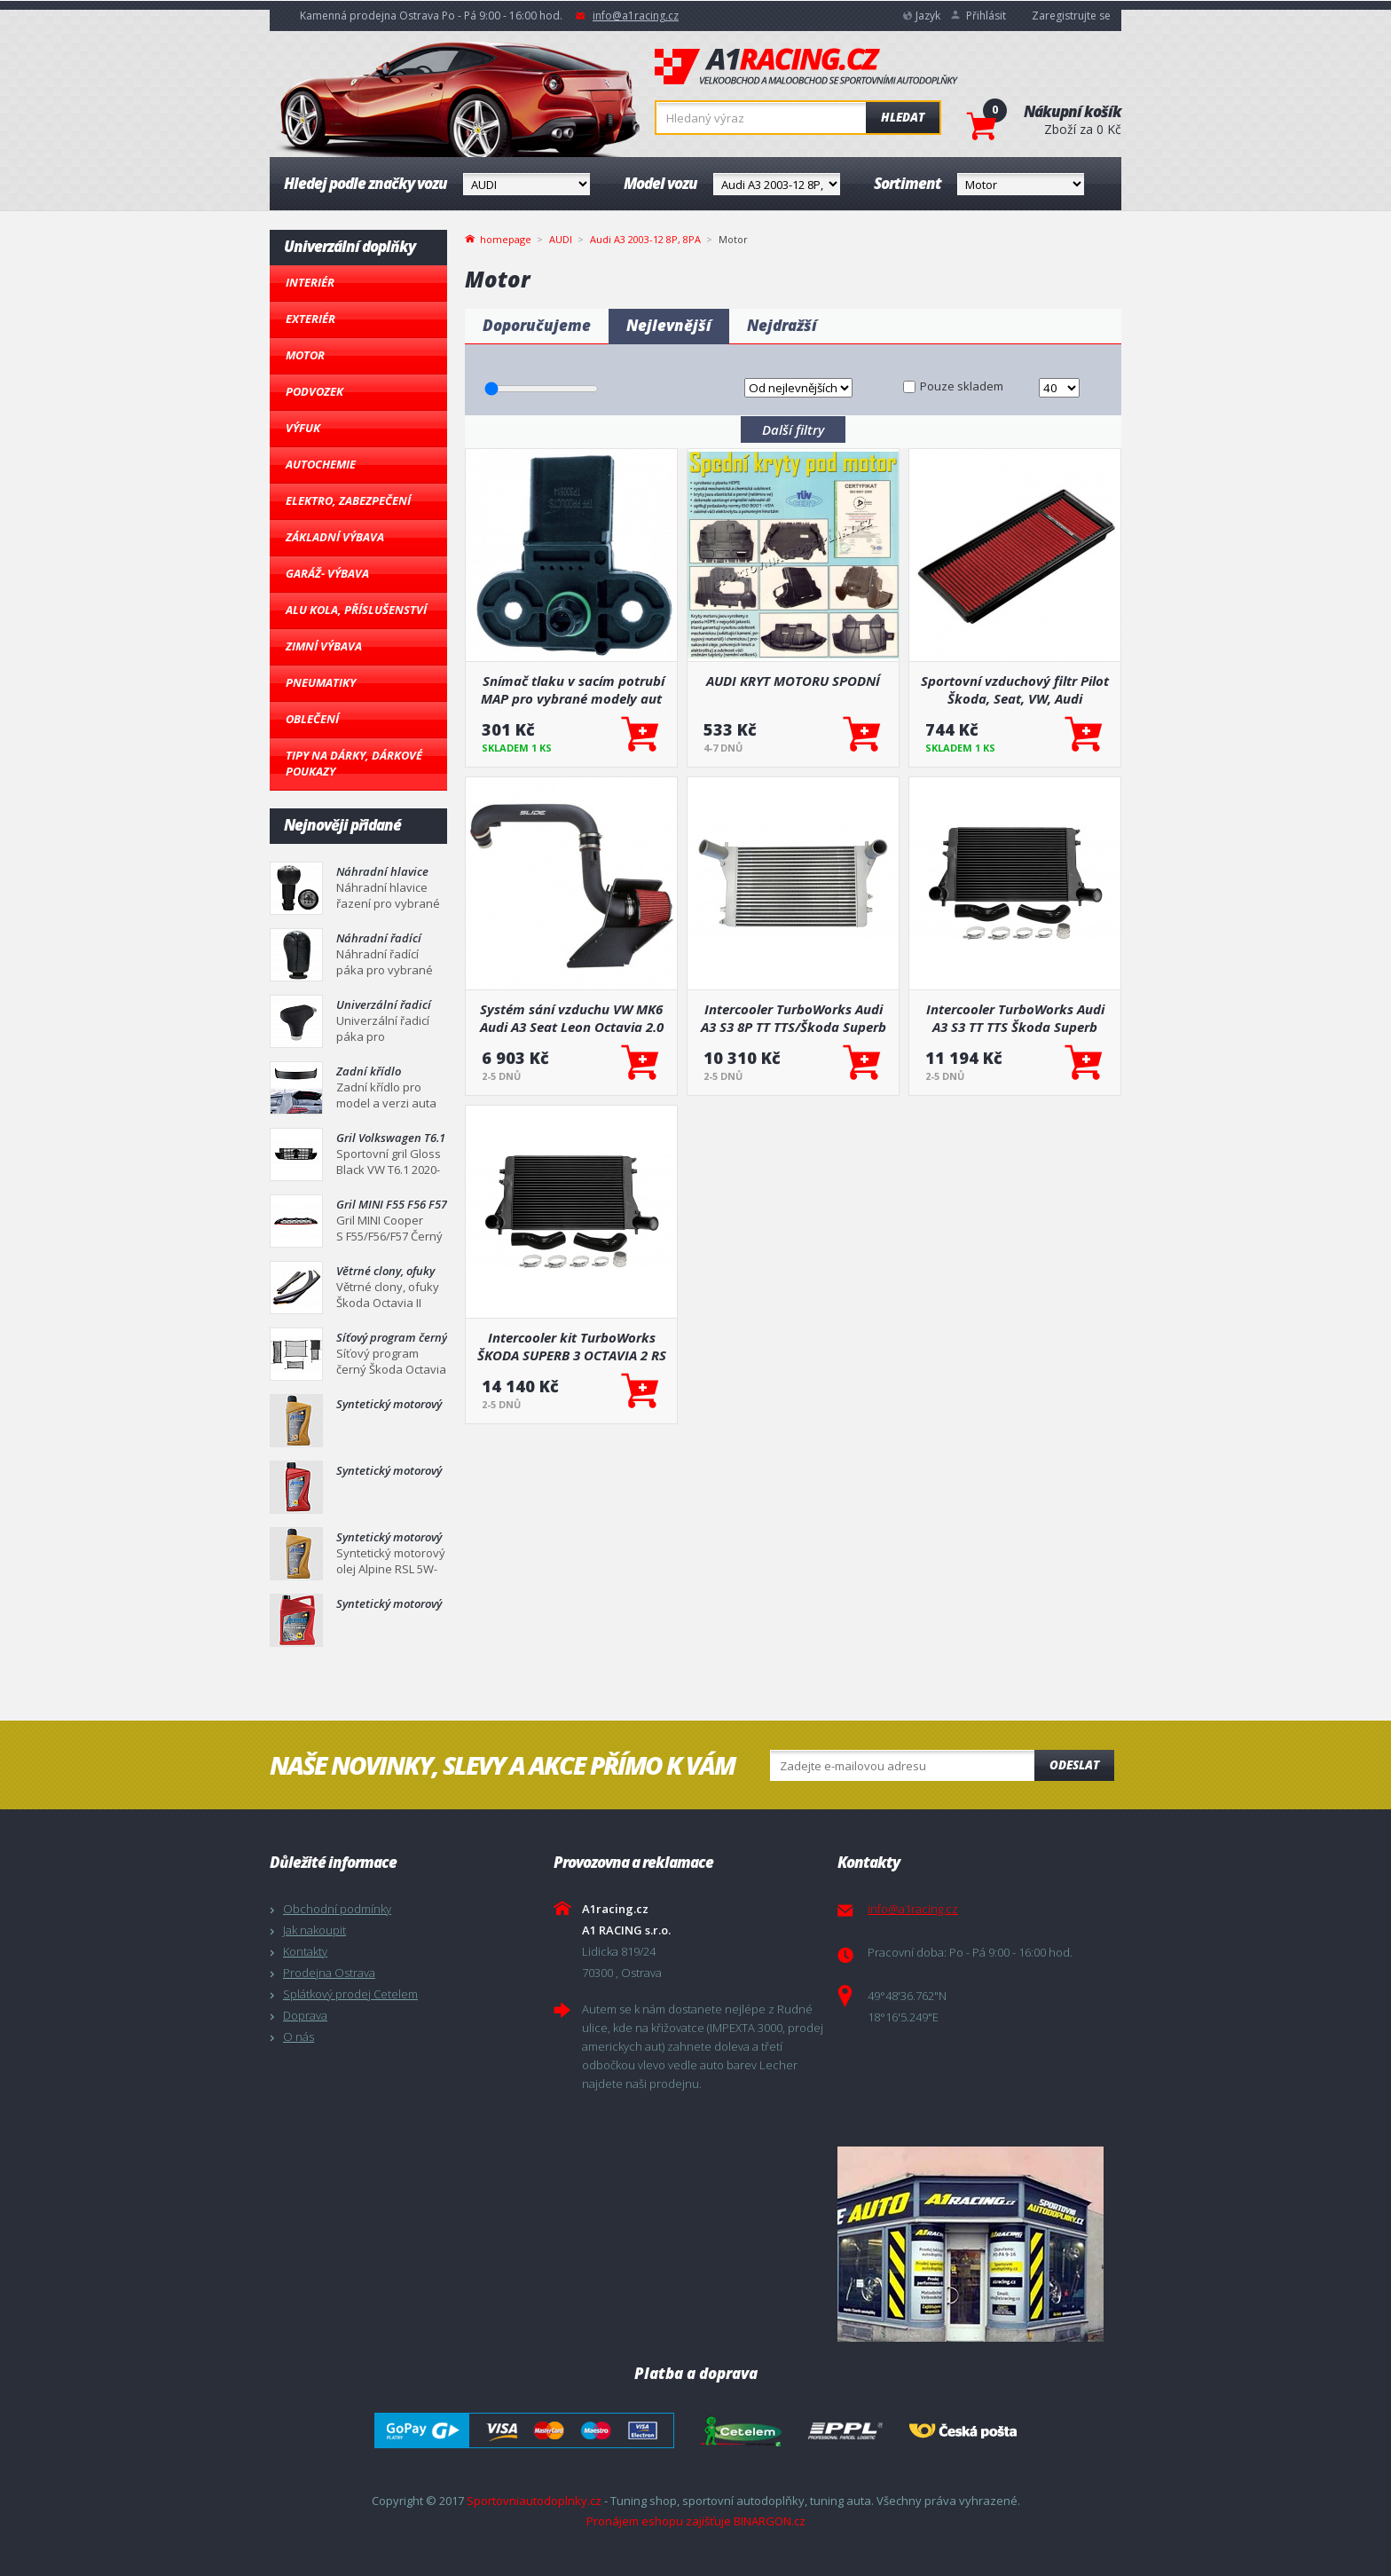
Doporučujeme (537, 325)
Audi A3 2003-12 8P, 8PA (645, 239)
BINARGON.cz (770, 2521)
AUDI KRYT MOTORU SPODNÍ (793, 680)
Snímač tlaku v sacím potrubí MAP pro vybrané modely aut (571, 689)
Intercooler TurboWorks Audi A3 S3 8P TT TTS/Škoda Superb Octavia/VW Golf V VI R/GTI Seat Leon (793, 1018)
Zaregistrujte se (1071, 15)
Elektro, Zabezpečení (348, 500)
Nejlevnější (668, 325)
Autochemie (321, 464)
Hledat (902, 117)
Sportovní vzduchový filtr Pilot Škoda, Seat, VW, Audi (1015, 689)
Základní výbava (335, 537)
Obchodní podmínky (337, 1909)
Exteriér (310, 319)
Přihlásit (986, 15)
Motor (305, 355)
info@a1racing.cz (636, 15)
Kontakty (305, 1951)
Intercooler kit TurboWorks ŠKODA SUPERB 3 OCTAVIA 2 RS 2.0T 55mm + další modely (571, 1346)
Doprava (305, 2015)
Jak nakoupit (314, 1930)
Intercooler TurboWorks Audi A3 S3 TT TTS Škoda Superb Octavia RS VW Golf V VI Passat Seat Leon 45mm (1015, 1018)
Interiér (310, 282)
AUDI (560, 239)
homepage (505, 237)
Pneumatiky (321, 682)
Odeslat (1074, 1765)
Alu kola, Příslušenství (356, 610)
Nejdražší (782, 325)
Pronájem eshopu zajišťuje (658, 2521)
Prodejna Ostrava (329, 1973)
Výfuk (303, 428)
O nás (298, 2036)
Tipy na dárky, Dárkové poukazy (354, 763)
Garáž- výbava (327, 573)
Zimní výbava (324, 646)
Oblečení (312, 719)
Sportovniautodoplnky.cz (534, 2501)
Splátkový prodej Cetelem (350, 1994)
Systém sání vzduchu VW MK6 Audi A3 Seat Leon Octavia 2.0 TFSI (572, 1018)
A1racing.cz (806, 66)
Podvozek (314, 391)
